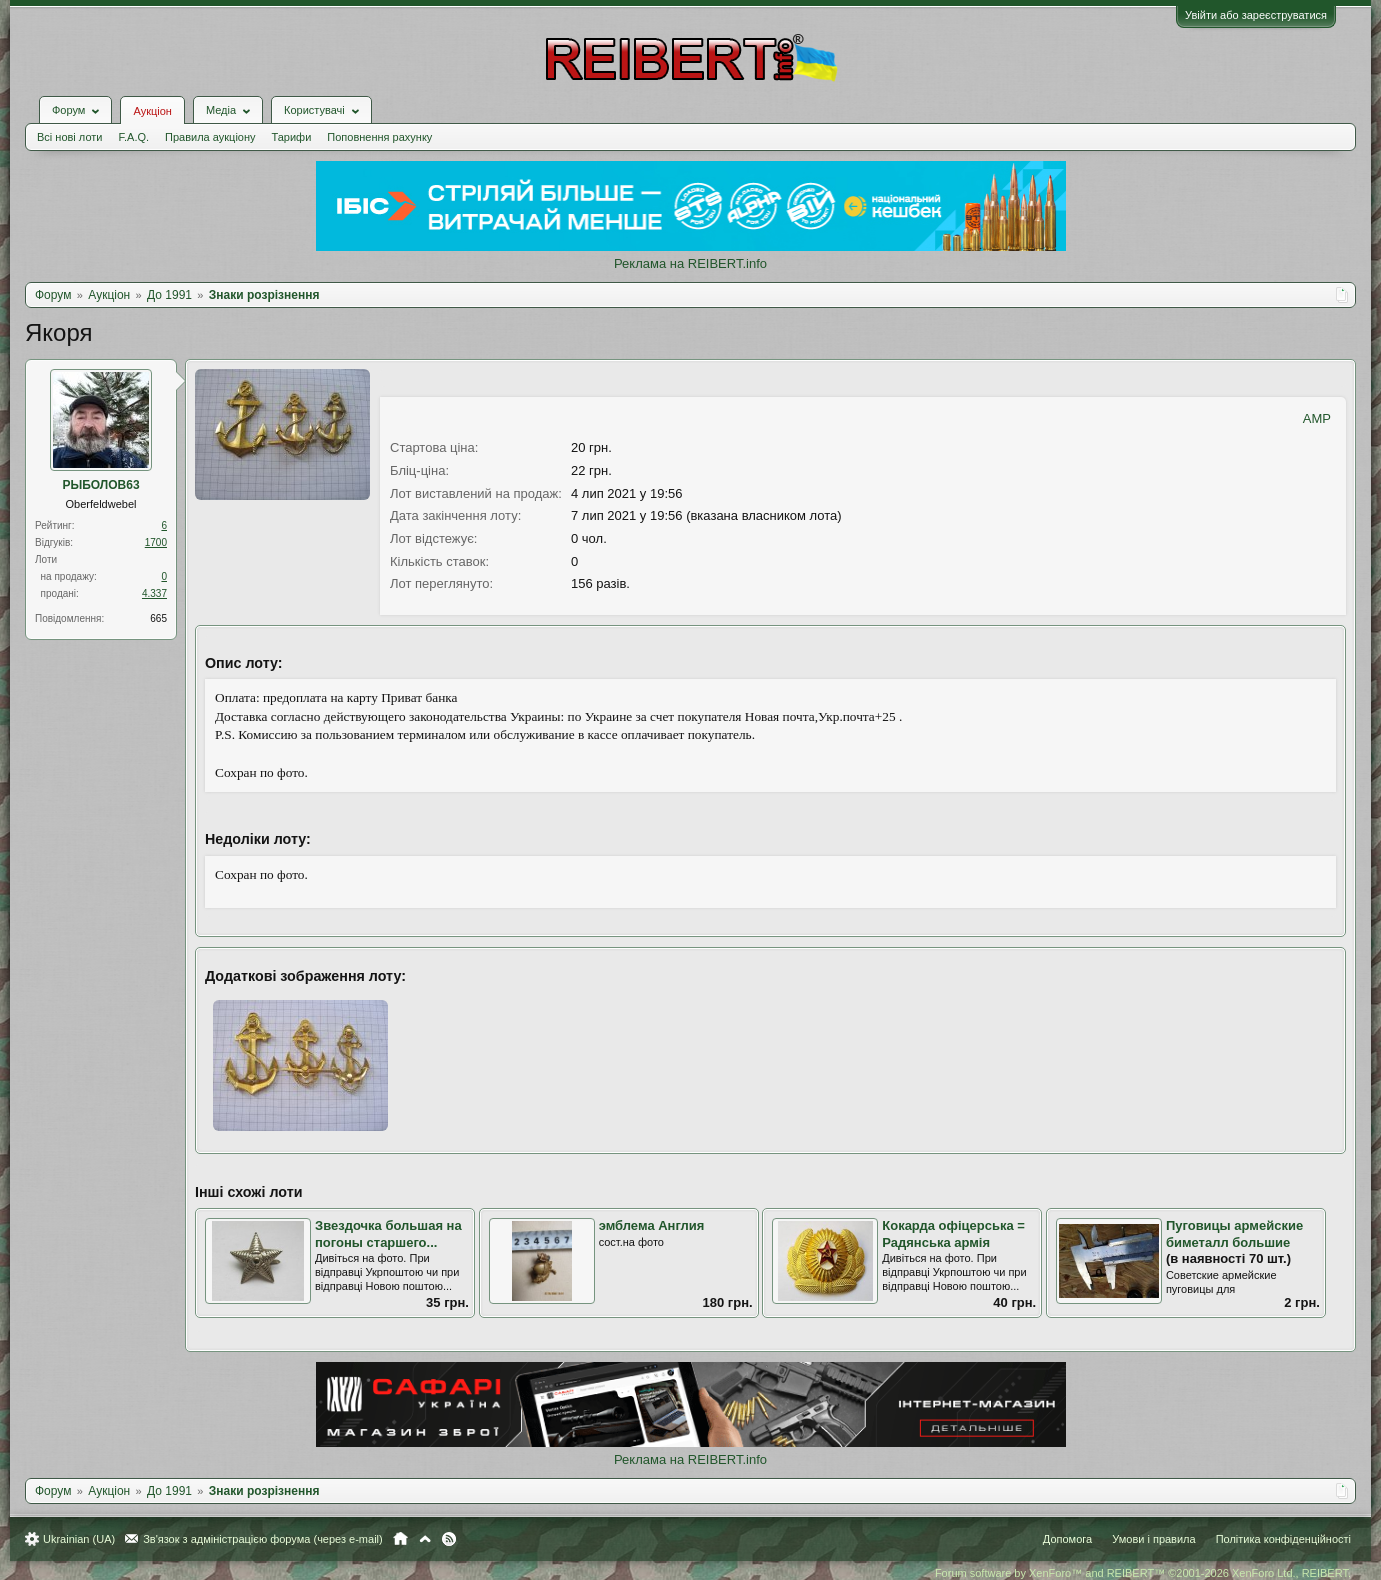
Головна (400, 1539)
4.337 (154, 593)
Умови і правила (1153, 1539)
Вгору (425, 1539)
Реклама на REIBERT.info (690, 263)
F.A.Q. (133, 137)
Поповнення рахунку (379, 137)
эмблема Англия (652, 1225)
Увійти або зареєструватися (1256, 15)
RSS (449, 1539)
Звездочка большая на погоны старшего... (388, 1234)
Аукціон (152, 111)
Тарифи (292, 137)
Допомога (1067, 1539)
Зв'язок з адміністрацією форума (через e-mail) (263, 1539)
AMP (1317, 418)
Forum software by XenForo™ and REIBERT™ (1143, 1573)
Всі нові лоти (69, 137)
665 (158, 618)
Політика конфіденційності (1283, 1539)
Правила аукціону (210, 137)
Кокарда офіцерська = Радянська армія (953, 1234)
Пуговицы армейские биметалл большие (1234, 1234)
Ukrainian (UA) (79, 1539)
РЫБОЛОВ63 (100, 485)
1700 (156, 542)
